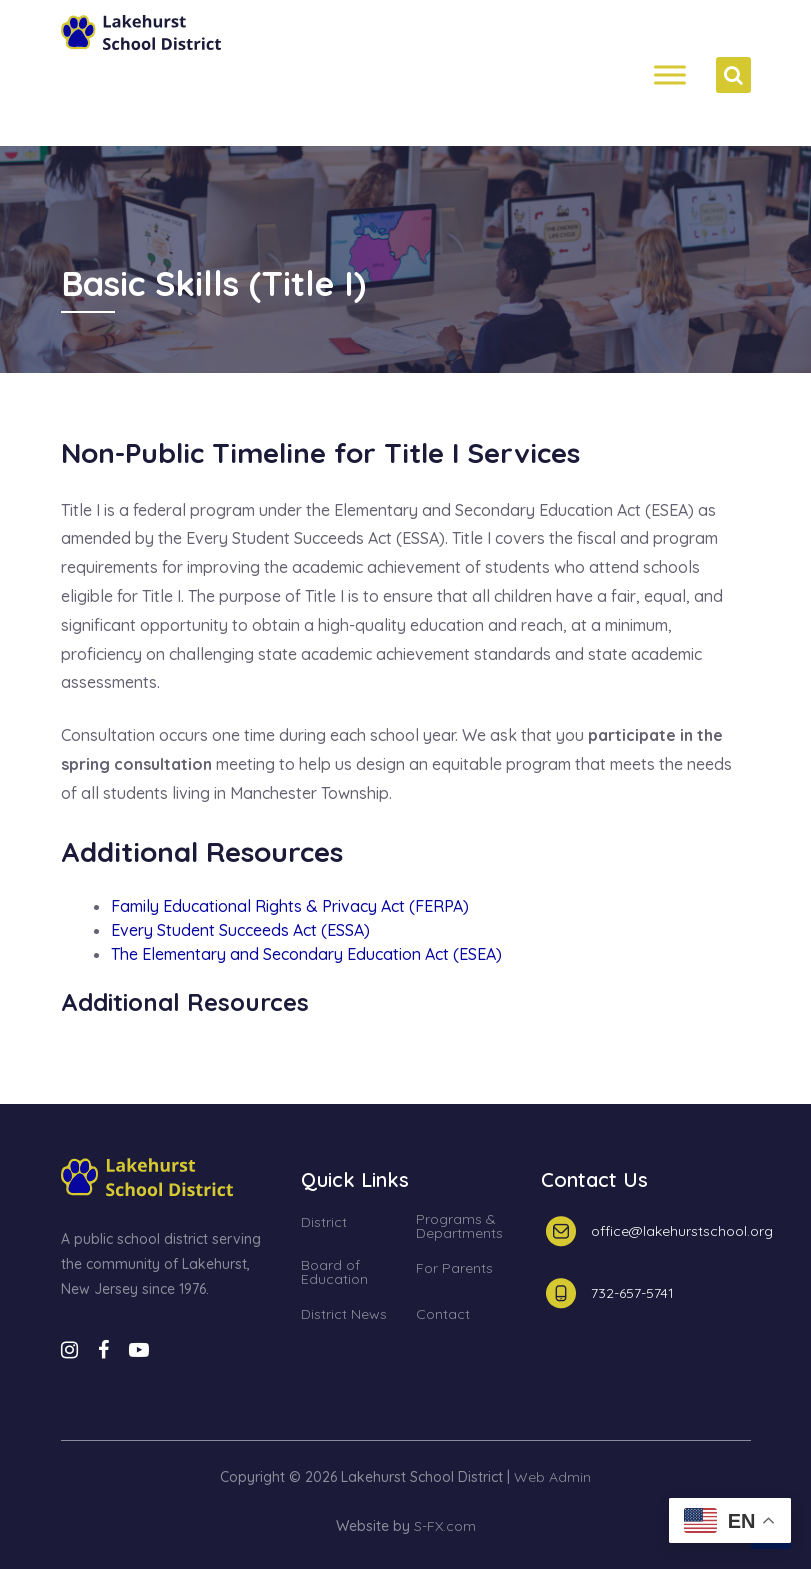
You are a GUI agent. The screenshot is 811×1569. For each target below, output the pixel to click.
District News (344, 1315)
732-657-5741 (632, 1293)
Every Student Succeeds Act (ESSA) (240, 930)
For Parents (454, 1269)
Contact (443, 1315)
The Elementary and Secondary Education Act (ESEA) (306, 954)
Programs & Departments (459, 1227)
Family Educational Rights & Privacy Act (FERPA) (290, 906)
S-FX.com (445, 1526)
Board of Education (334, 1273)
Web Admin (552, 1477)
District (324, 1223)
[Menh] (670, 75)
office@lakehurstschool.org (682, 1231)
